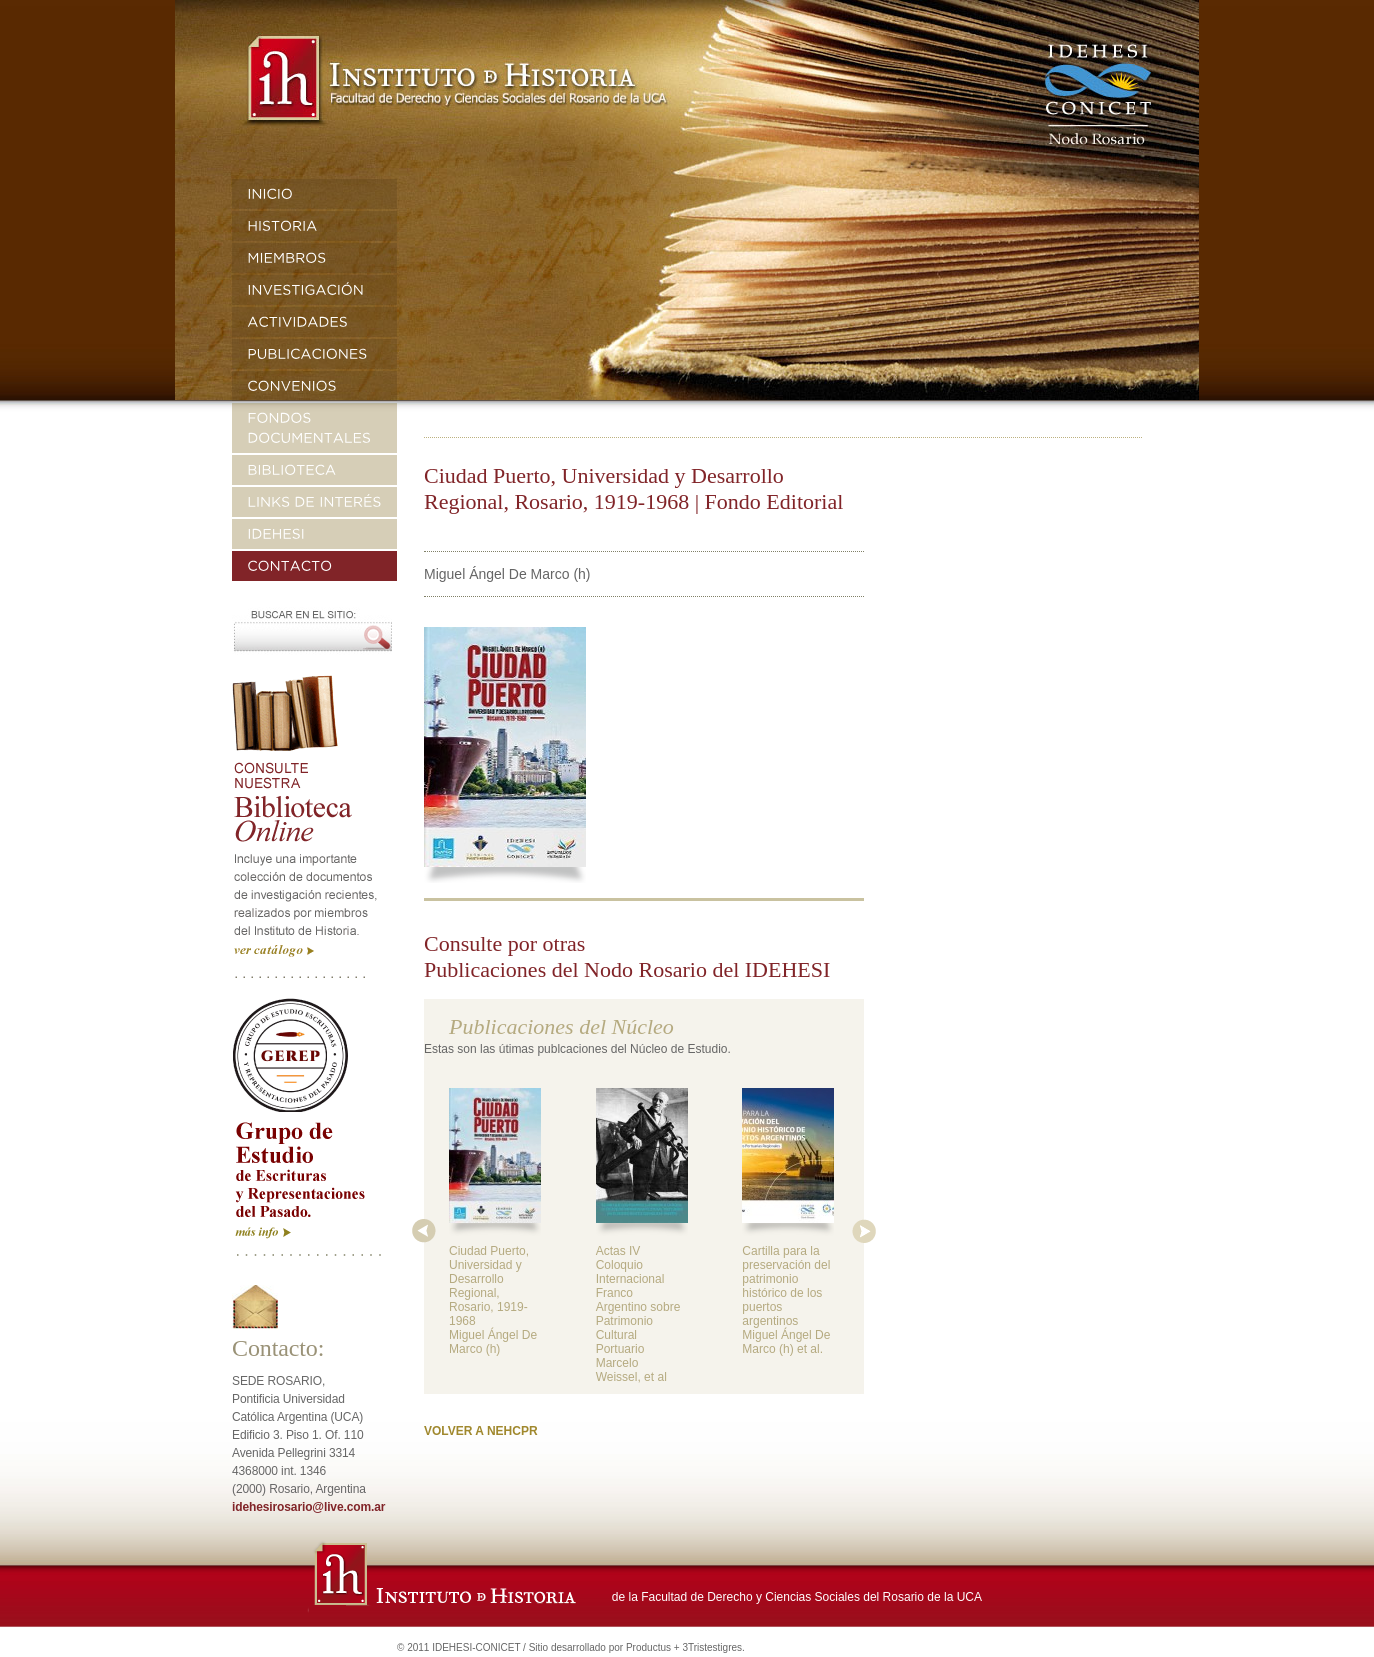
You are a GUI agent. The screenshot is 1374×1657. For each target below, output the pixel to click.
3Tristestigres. (713, 1647)
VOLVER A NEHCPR (481, 1431)
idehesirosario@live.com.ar (308, 1507)
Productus (648, 1647)
